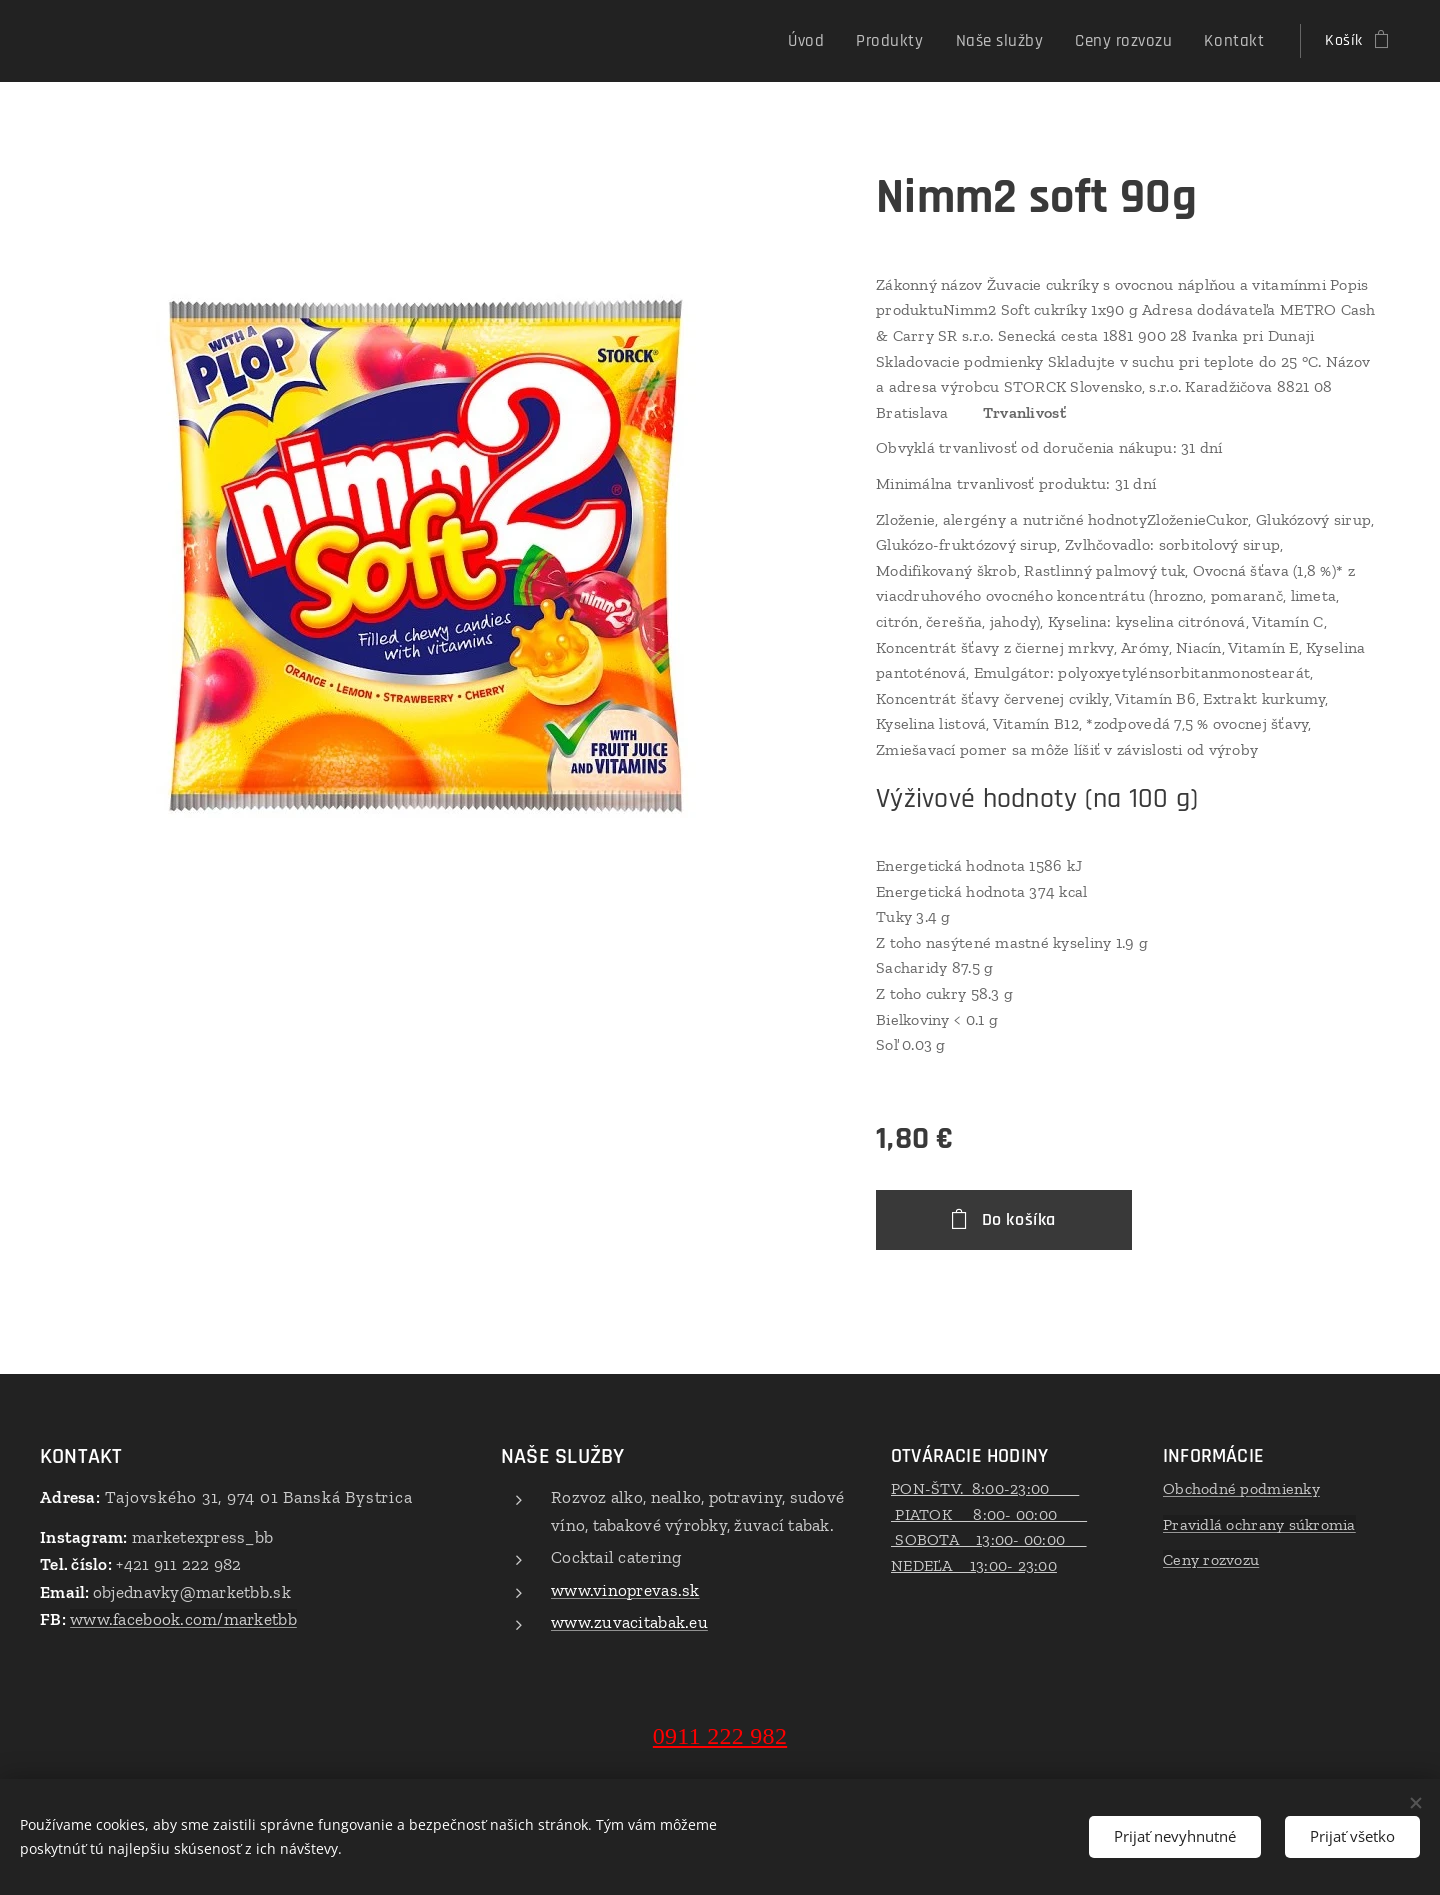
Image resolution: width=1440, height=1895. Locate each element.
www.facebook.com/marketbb (183, 1619)
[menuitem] (834, 41)
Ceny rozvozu (1211, 1560)
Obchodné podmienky (1241, 1488)
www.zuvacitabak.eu (629, 1622)
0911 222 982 (720, 1737)
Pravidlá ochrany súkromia (1259, 1524)
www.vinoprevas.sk (625, 1590)
